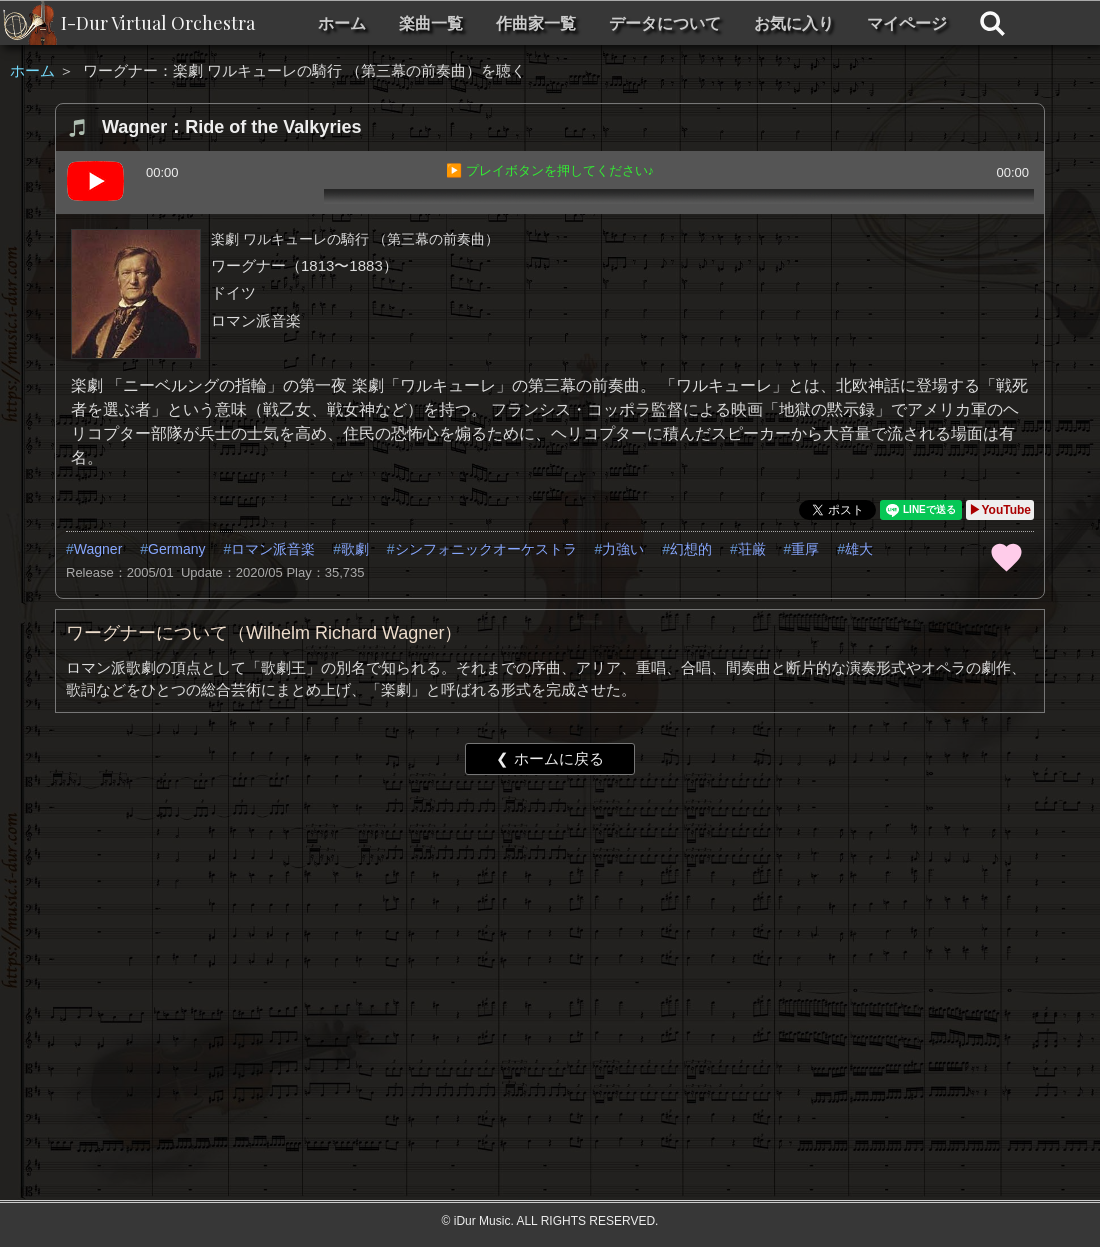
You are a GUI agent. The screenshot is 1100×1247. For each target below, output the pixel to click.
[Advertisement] (516, 945)
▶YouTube (1000, 510)
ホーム (342, 23)
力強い (623, 549)
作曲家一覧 (536, 23)
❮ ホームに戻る (549, 758)
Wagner (98, 549)
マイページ (907, 23)
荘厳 (752, 549)
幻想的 (691, 549)
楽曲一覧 (431, 23)
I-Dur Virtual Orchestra (158, 23)
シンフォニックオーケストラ (486, 549)
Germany (177, 549)
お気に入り (794, 23)
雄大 (859, 549)
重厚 (805, 549)
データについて (665, 23)
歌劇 (355, 549)
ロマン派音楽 (273, 549)
